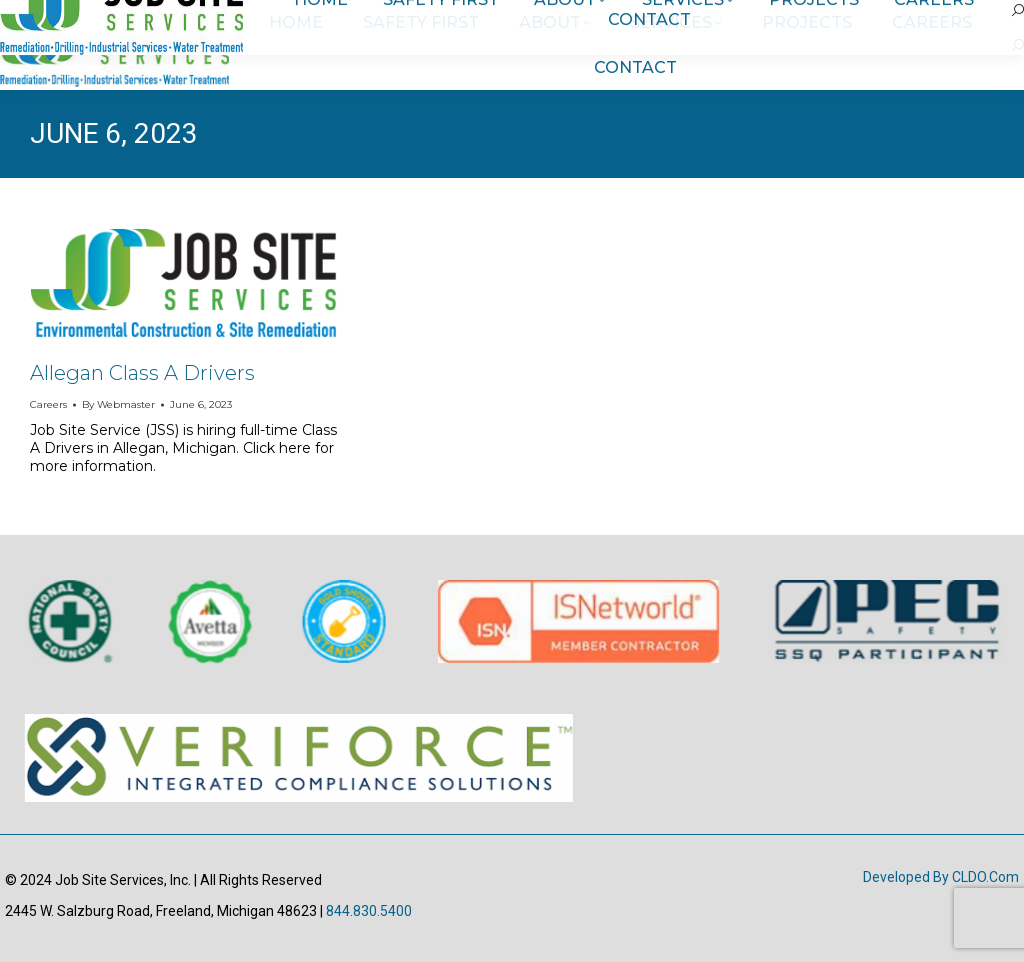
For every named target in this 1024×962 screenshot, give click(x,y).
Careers (48, 404)
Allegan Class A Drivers (142, 373)
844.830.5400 (369, 911)
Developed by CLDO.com (941, 877)
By (118, 404)
